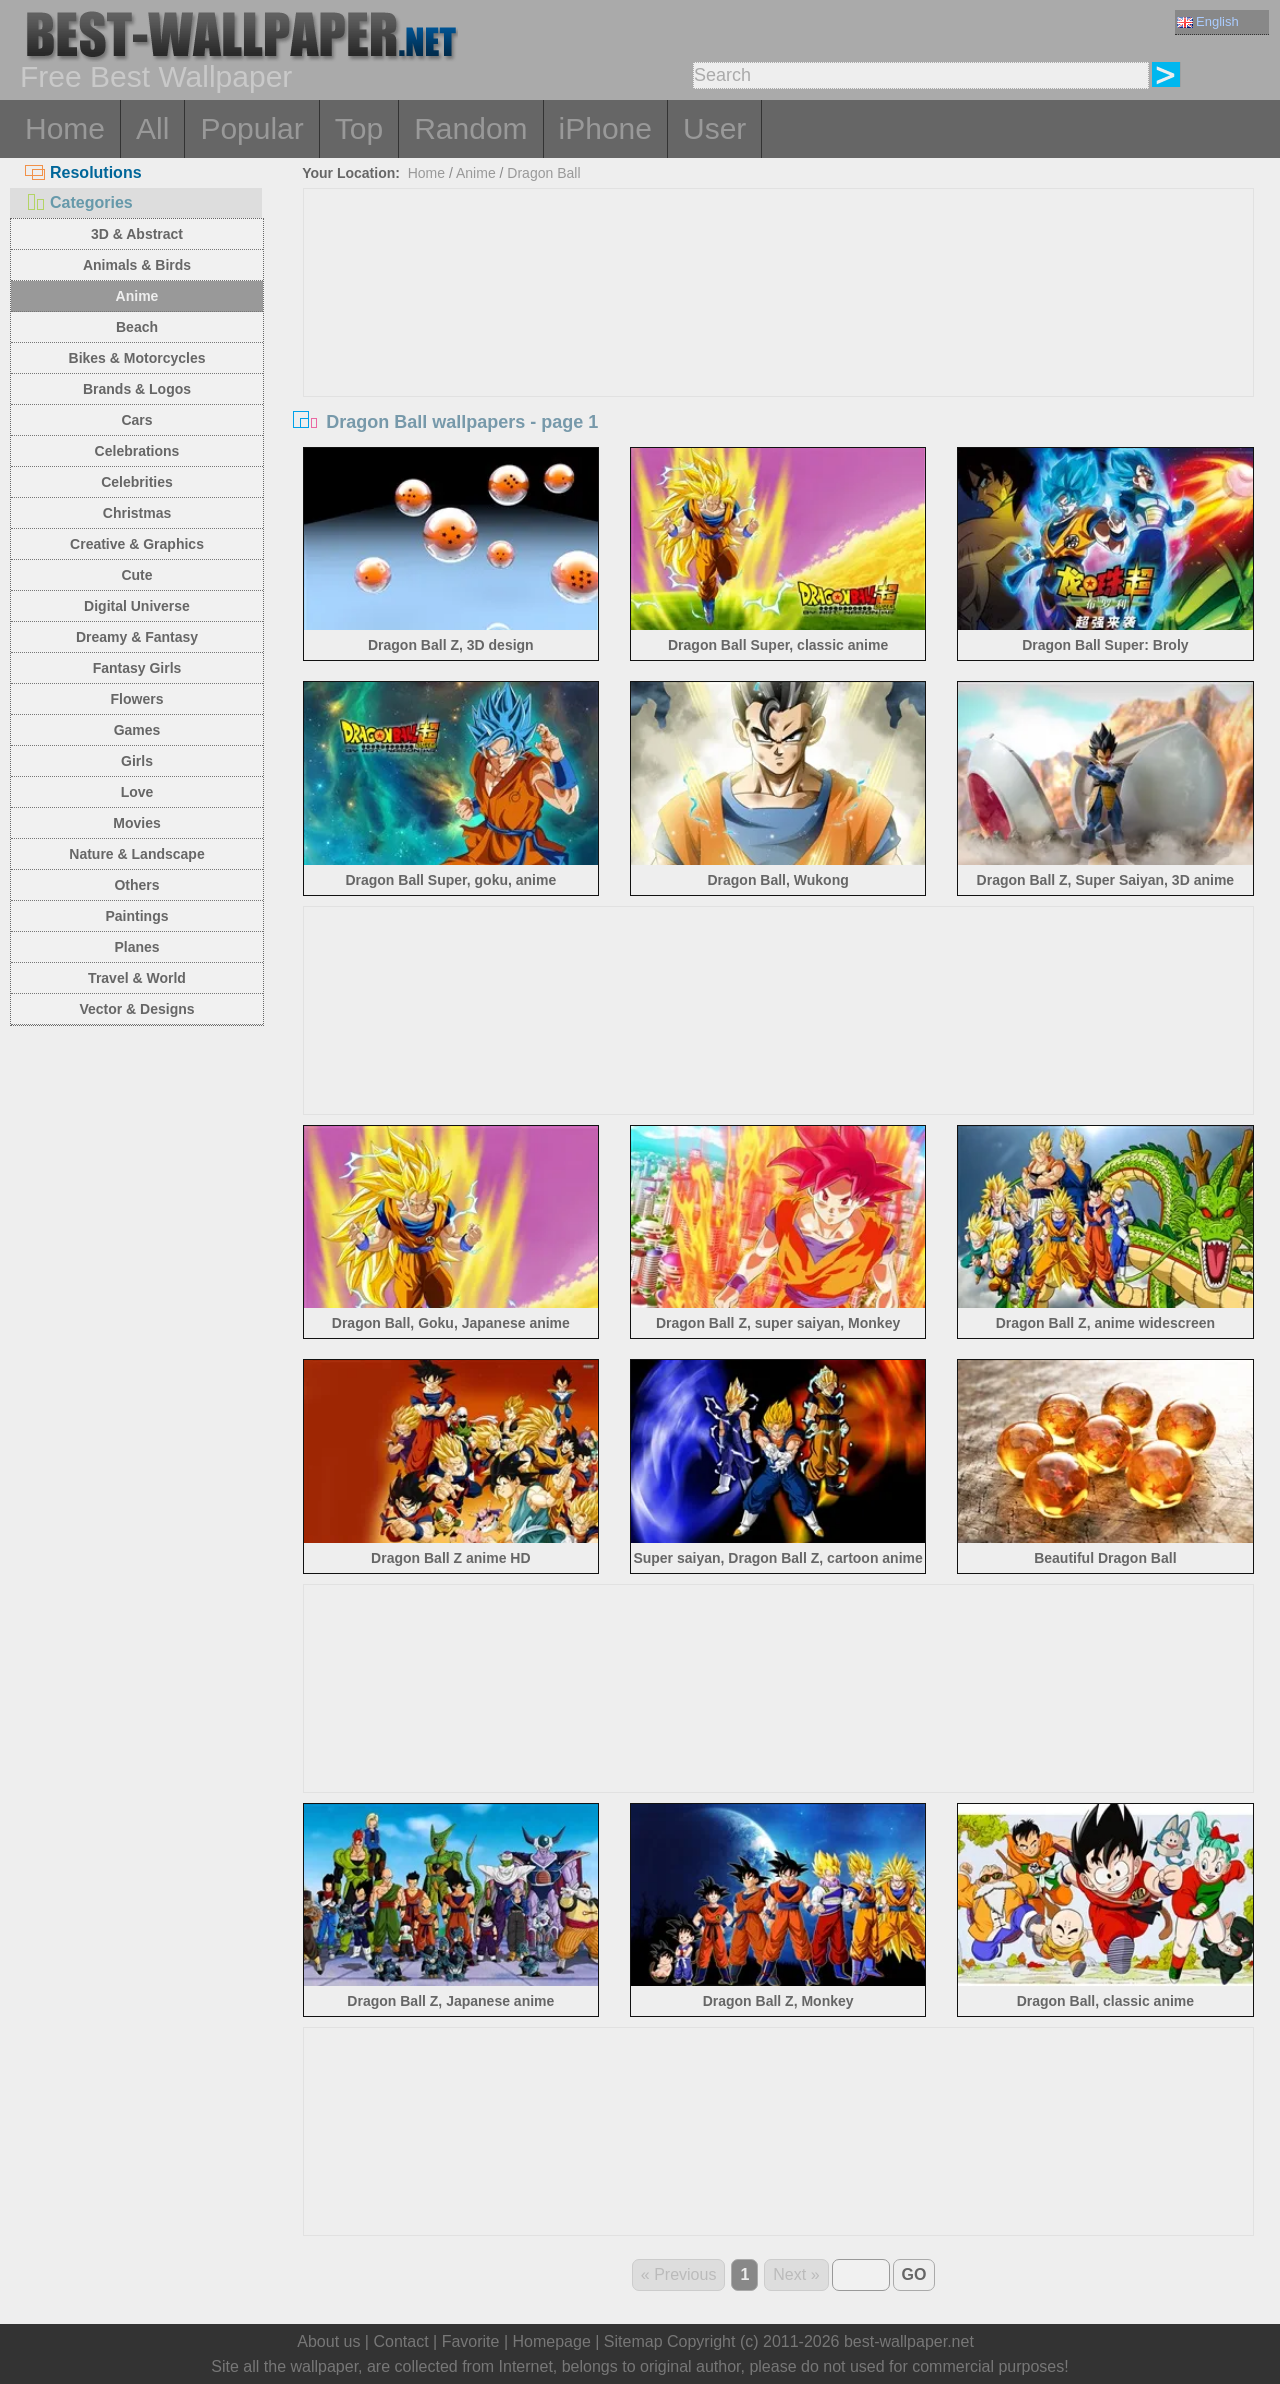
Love (137, 792)
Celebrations (137, 451)
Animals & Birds (137, 265)
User (714, 128)
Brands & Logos (137, 389)
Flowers (137, 699)
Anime (137, 296)
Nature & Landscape (136, 854)
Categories (79, 202)
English (1208, 21)
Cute (136, 575)
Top (359, 128)
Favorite (471, 2341)
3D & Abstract (137, 234)
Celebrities (137, 482)
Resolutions (83, 172)
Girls (137, 761)
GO (914, 2274)
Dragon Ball (543, 173)
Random (470, 128)
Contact (400, 2341)
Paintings (136, 916)
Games (137, 730)
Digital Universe (137, 606)
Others (136, 885)
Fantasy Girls (137, 668)
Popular (251, 128)
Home (65, 128)
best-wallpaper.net (909, 2341)
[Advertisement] (779, 339)
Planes (136, 947)
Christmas (137, 513)
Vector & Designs (136, 1009)
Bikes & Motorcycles (137, 358)
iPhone (605, 128)
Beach (137, 327)
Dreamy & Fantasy (137, 637)
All (152, 128)
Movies (136, 823)
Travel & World (137, 978)
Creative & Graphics (137, 544)
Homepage (552, 2341)
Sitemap (633, 2341)
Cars (136, 420)
